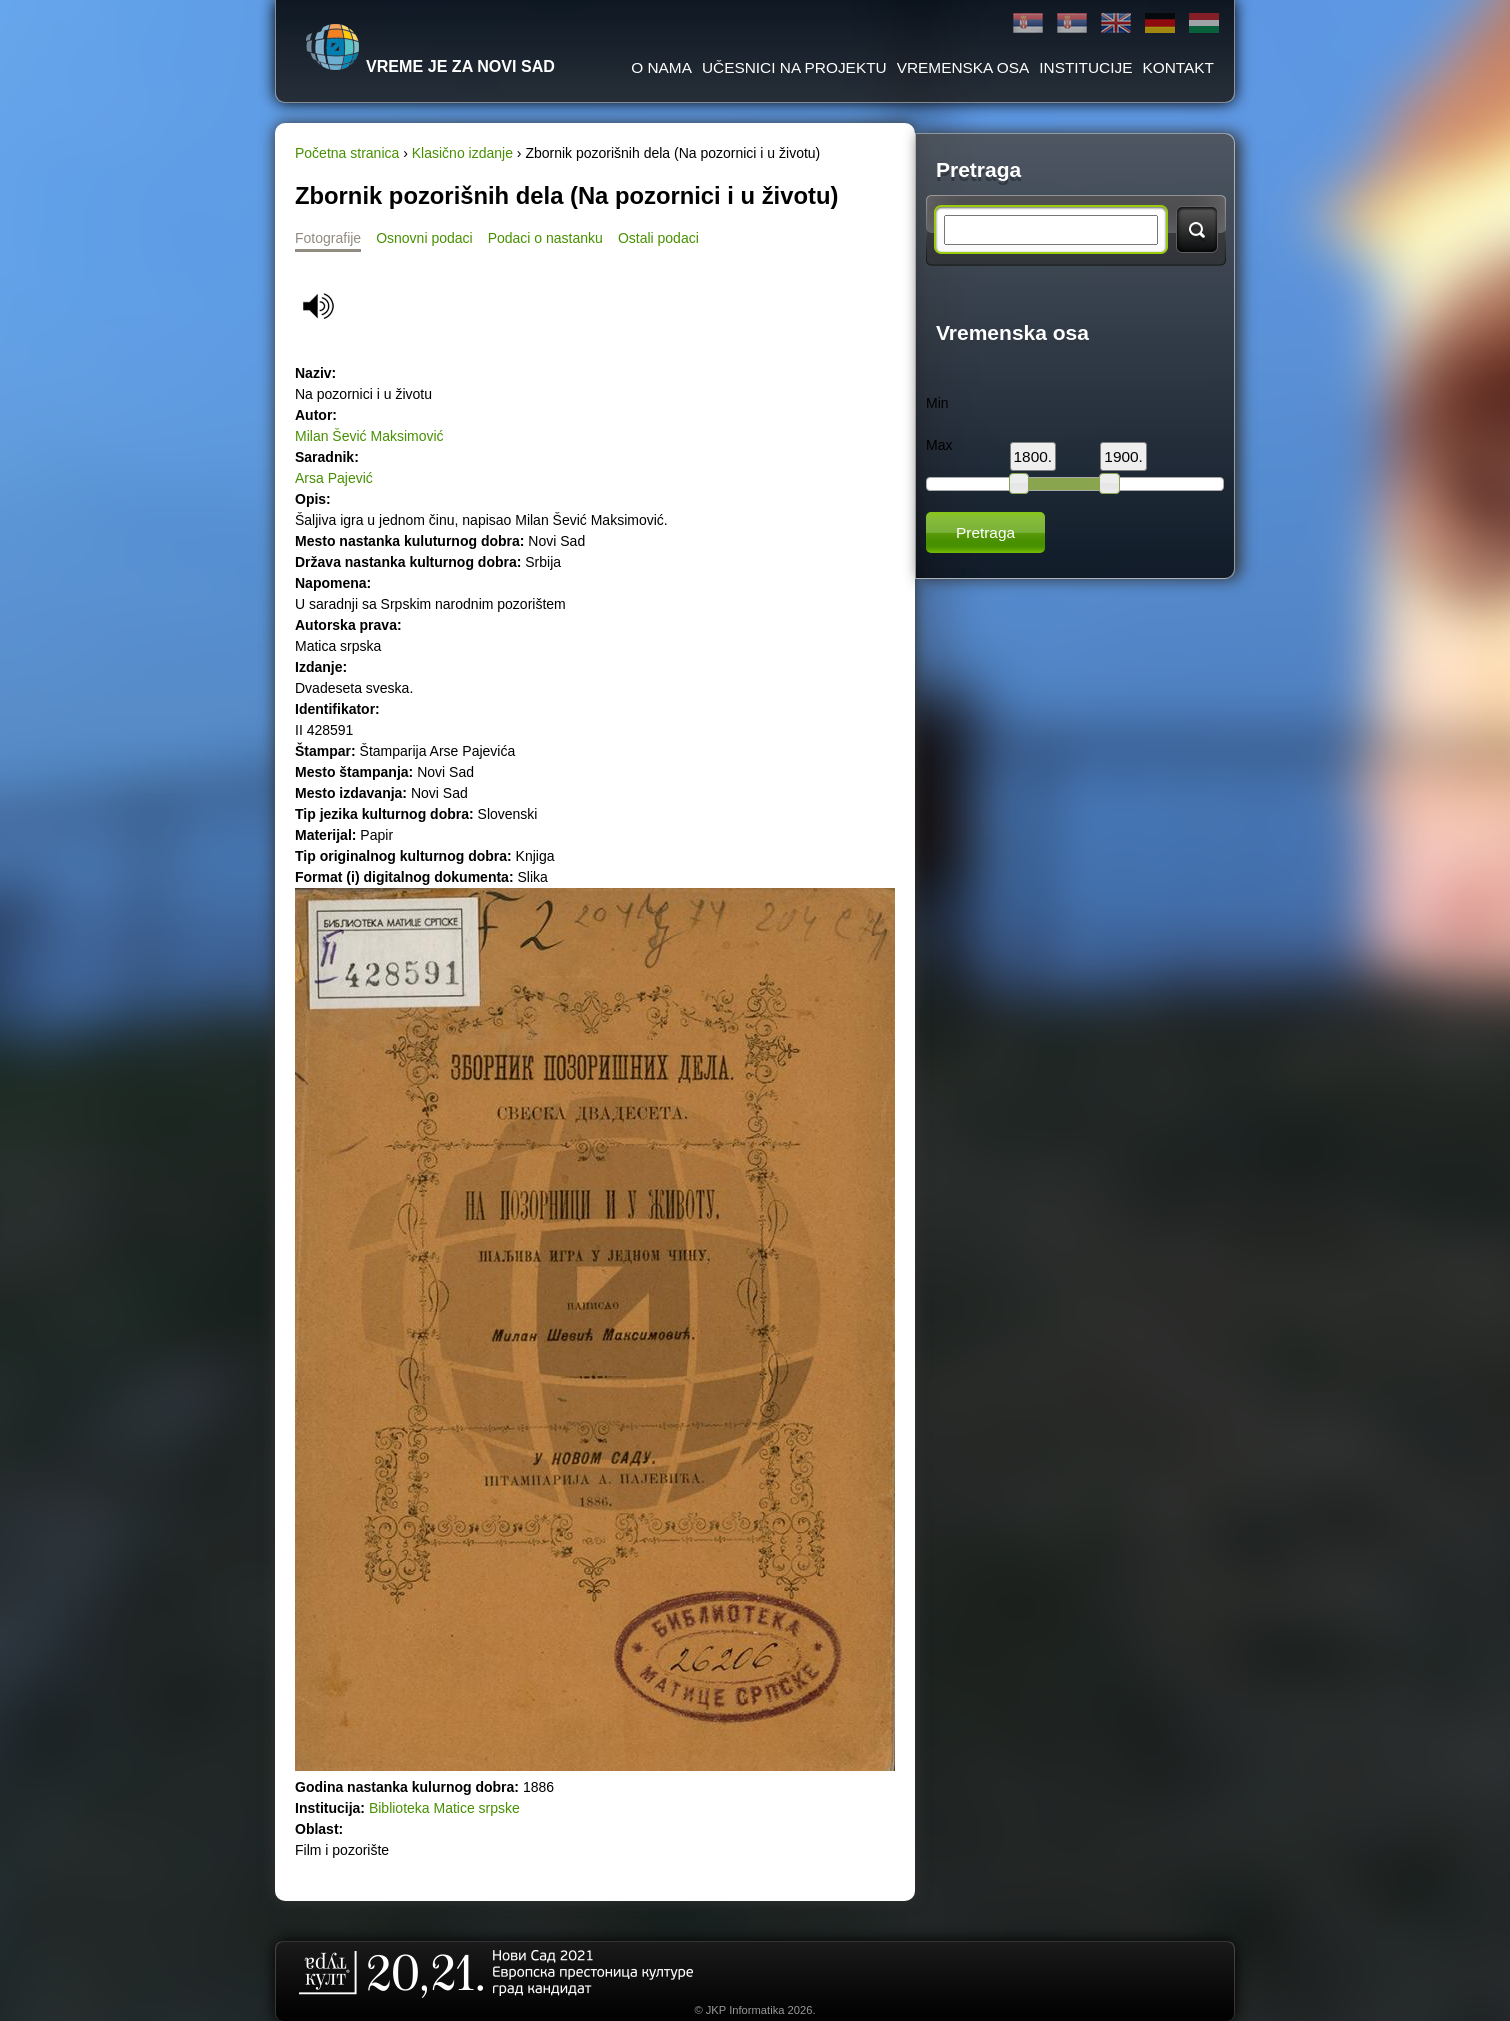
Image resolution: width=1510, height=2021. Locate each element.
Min (937, 403)
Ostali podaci (658, 238)
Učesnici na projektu (794, 67)
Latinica (1072, 23)
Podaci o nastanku (545, 238)
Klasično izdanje (462, 153)
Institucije (1085, 67)
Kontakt (1178, 67)
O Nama (661, 67)
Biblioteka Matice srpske (444, 1808)
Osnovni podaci (424, 238)
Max (939, 445)
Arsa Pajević (334, 478)
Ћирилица (1028, 23)
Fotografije (328, 238)
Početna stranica (347, 153)
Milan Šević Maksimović (369, 436)
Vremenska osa (963, 67)
